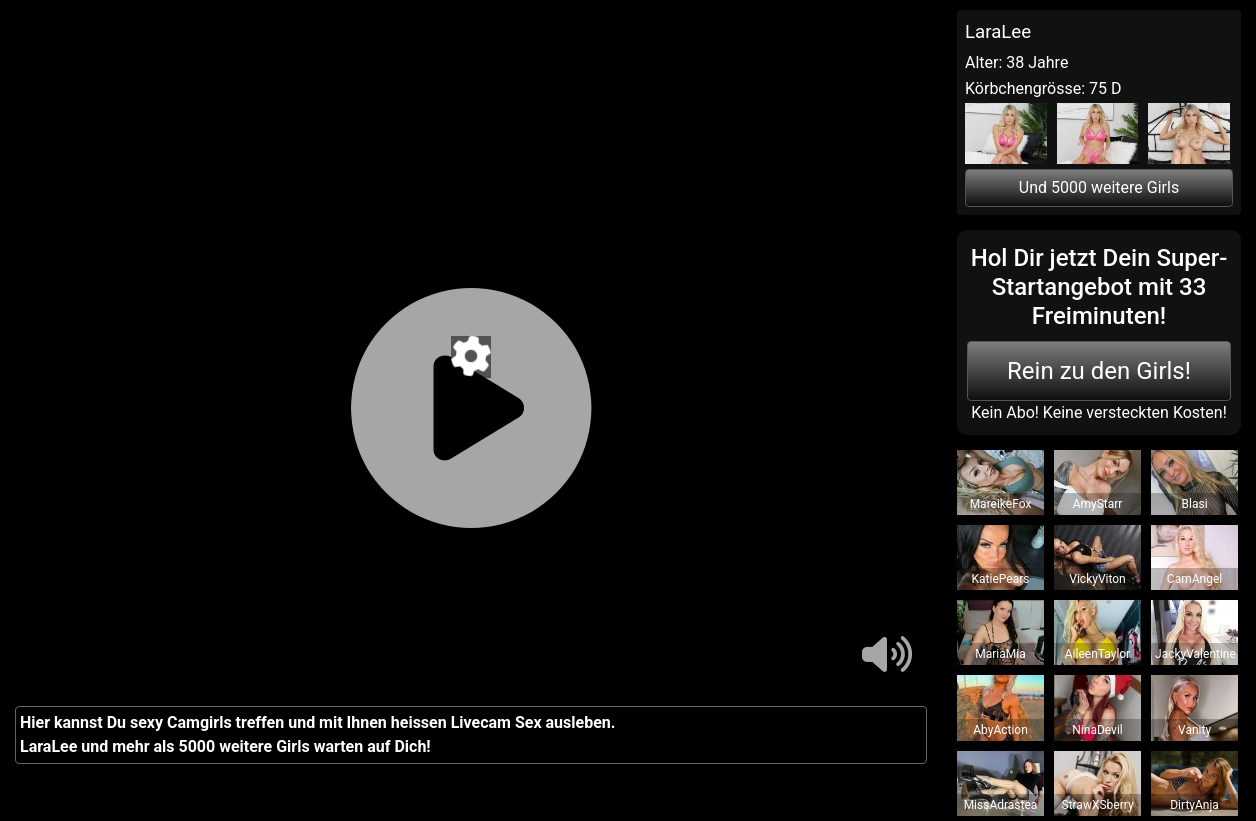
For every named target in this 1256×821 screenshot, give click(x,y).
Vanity (1194, 730)
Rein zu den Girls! (1099, 371)
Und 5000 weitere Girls (1099, 187)
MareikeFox (1001, 504)
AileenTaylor (1097, 654)
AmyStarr (1098, 504)
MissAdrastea (1001, 805)
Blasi (1195, 504)
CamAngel (1194, 579)
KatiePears (1001, 579)
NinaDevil (1097, 730)
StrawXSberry (1097, 805)
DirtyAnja (1194, 805)
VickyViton (1097, 579)
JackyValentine (1195, 654)
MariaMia (1000, 654)
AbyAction (1000, 730)
